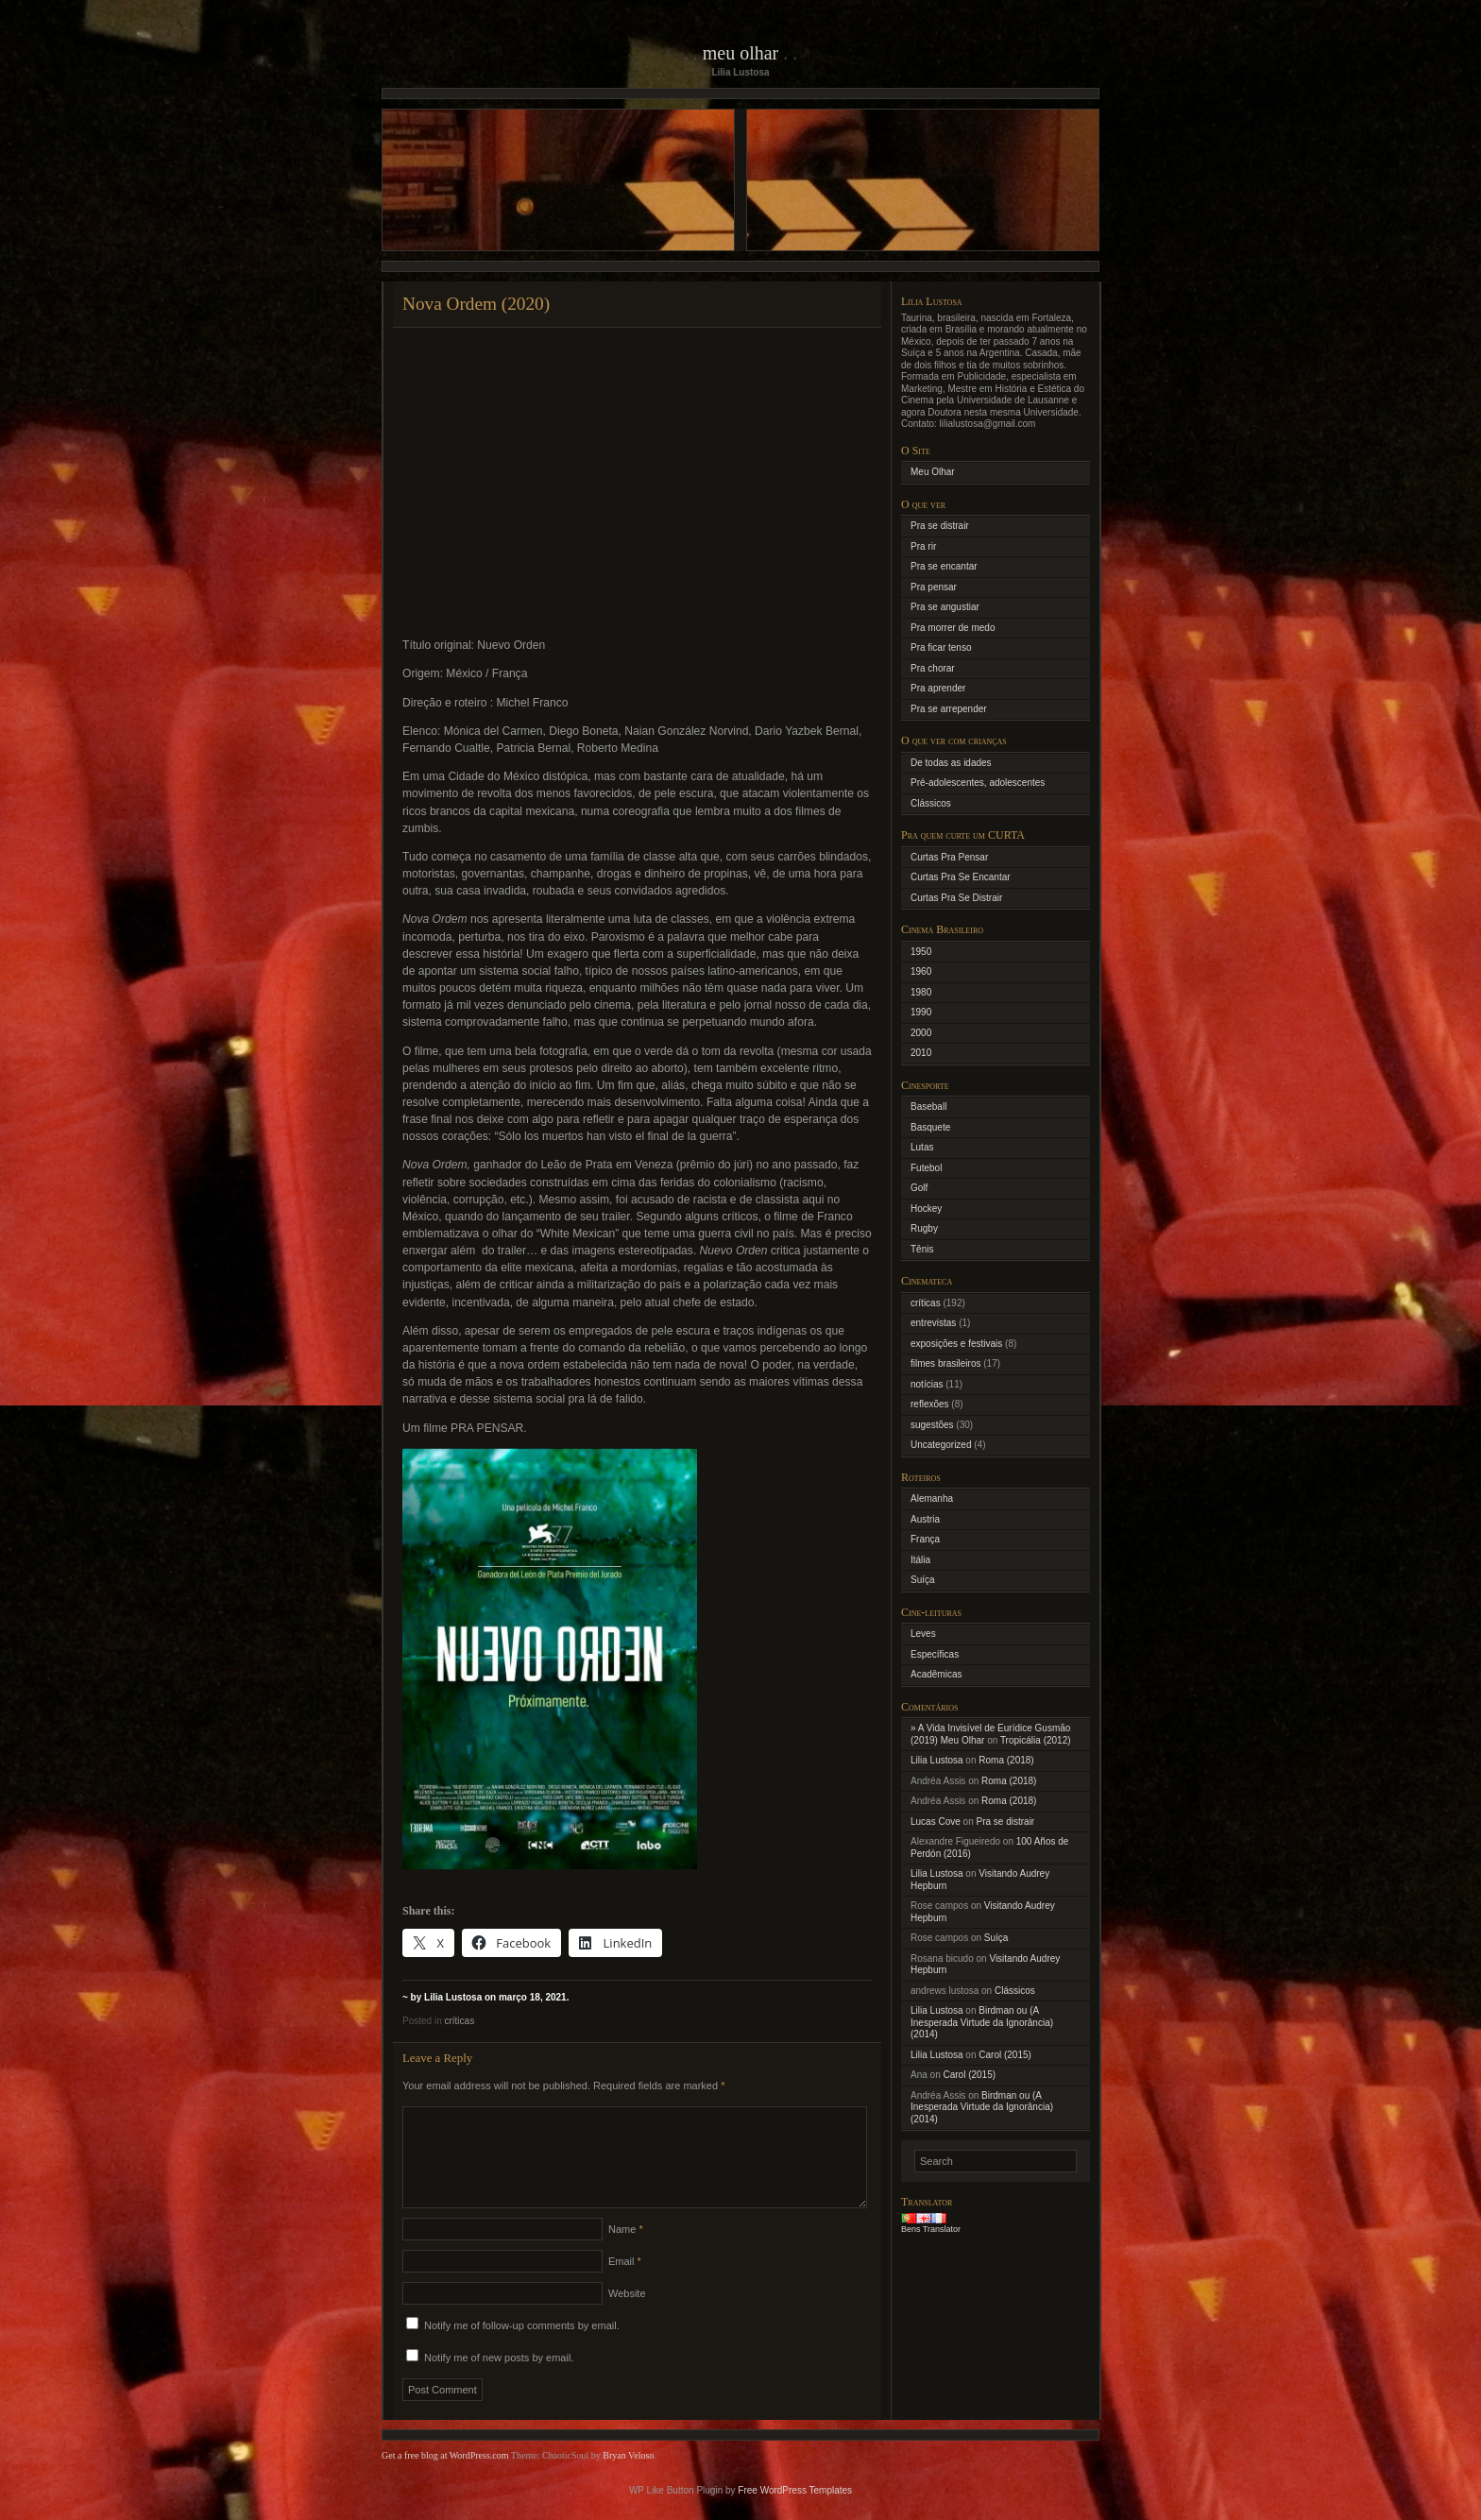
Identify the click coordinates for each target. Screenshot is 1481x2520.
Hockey (926, 1208)
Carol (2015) (1005, 2055)
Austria (925, 1519)
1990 (921, 1012)
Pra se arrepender (949, 709)
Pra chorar (933, 668)
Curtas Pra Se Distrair (956, 898)
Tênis (922, 1249)
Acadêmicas (936, 1674)
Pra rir (923, 546)
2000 (921, 1033)
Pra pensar (934, 587)
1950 (921, 951)
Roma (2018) (1006, 1760)
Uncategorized (941, 1444)
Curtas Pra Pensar (949, 857)
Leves (923, 1633)
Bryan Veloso (628, 2478)
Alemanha (932, 1498)
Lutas (922, 1147)
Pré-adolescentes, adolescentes (978, 782)
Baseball (928, 1106)
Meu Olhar (741, 53)
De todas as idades (951, 763)
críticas (459, 2021)
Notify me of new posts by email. (498, 2380)
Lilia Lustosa (937, 1760)
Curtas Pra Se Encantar (961, 877)
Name (625, 2251)
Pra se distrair (940, 525)
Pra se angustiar (945, 607)
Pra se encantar (944, 566)
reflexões (930, 1404)
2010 (921, 1052)
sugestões (932, 1425)
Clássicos (931, 803)
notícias (927, 1384)
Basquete (930, 1127)
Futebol (926, 1168)
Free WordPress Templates (795, 2513)
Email (624, 2284)
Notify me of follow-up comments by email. (522, 2348)
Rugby (924, 1228)
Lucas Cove (936, 1821)
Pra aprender (938, 688)
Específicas (935, 1654)
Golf (919, 1188)
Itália (920, 1560)
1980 (921, 992)
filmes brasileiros (945, 1363)
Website (627, 2316)
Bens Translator (931, 2229)
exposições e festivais (956, 1343)
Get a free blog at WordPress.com (445, 2478)
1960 (921, 971)
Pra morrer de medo (953, 627)
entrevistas (933, 1323)
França (925, 1539)
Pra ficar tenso (941, 647)
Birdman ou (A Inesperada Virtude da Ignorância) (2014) (982, 2022)
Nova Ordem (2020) (476, 304)
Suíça (923, 1580)
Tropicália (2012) (1035, 1740)
